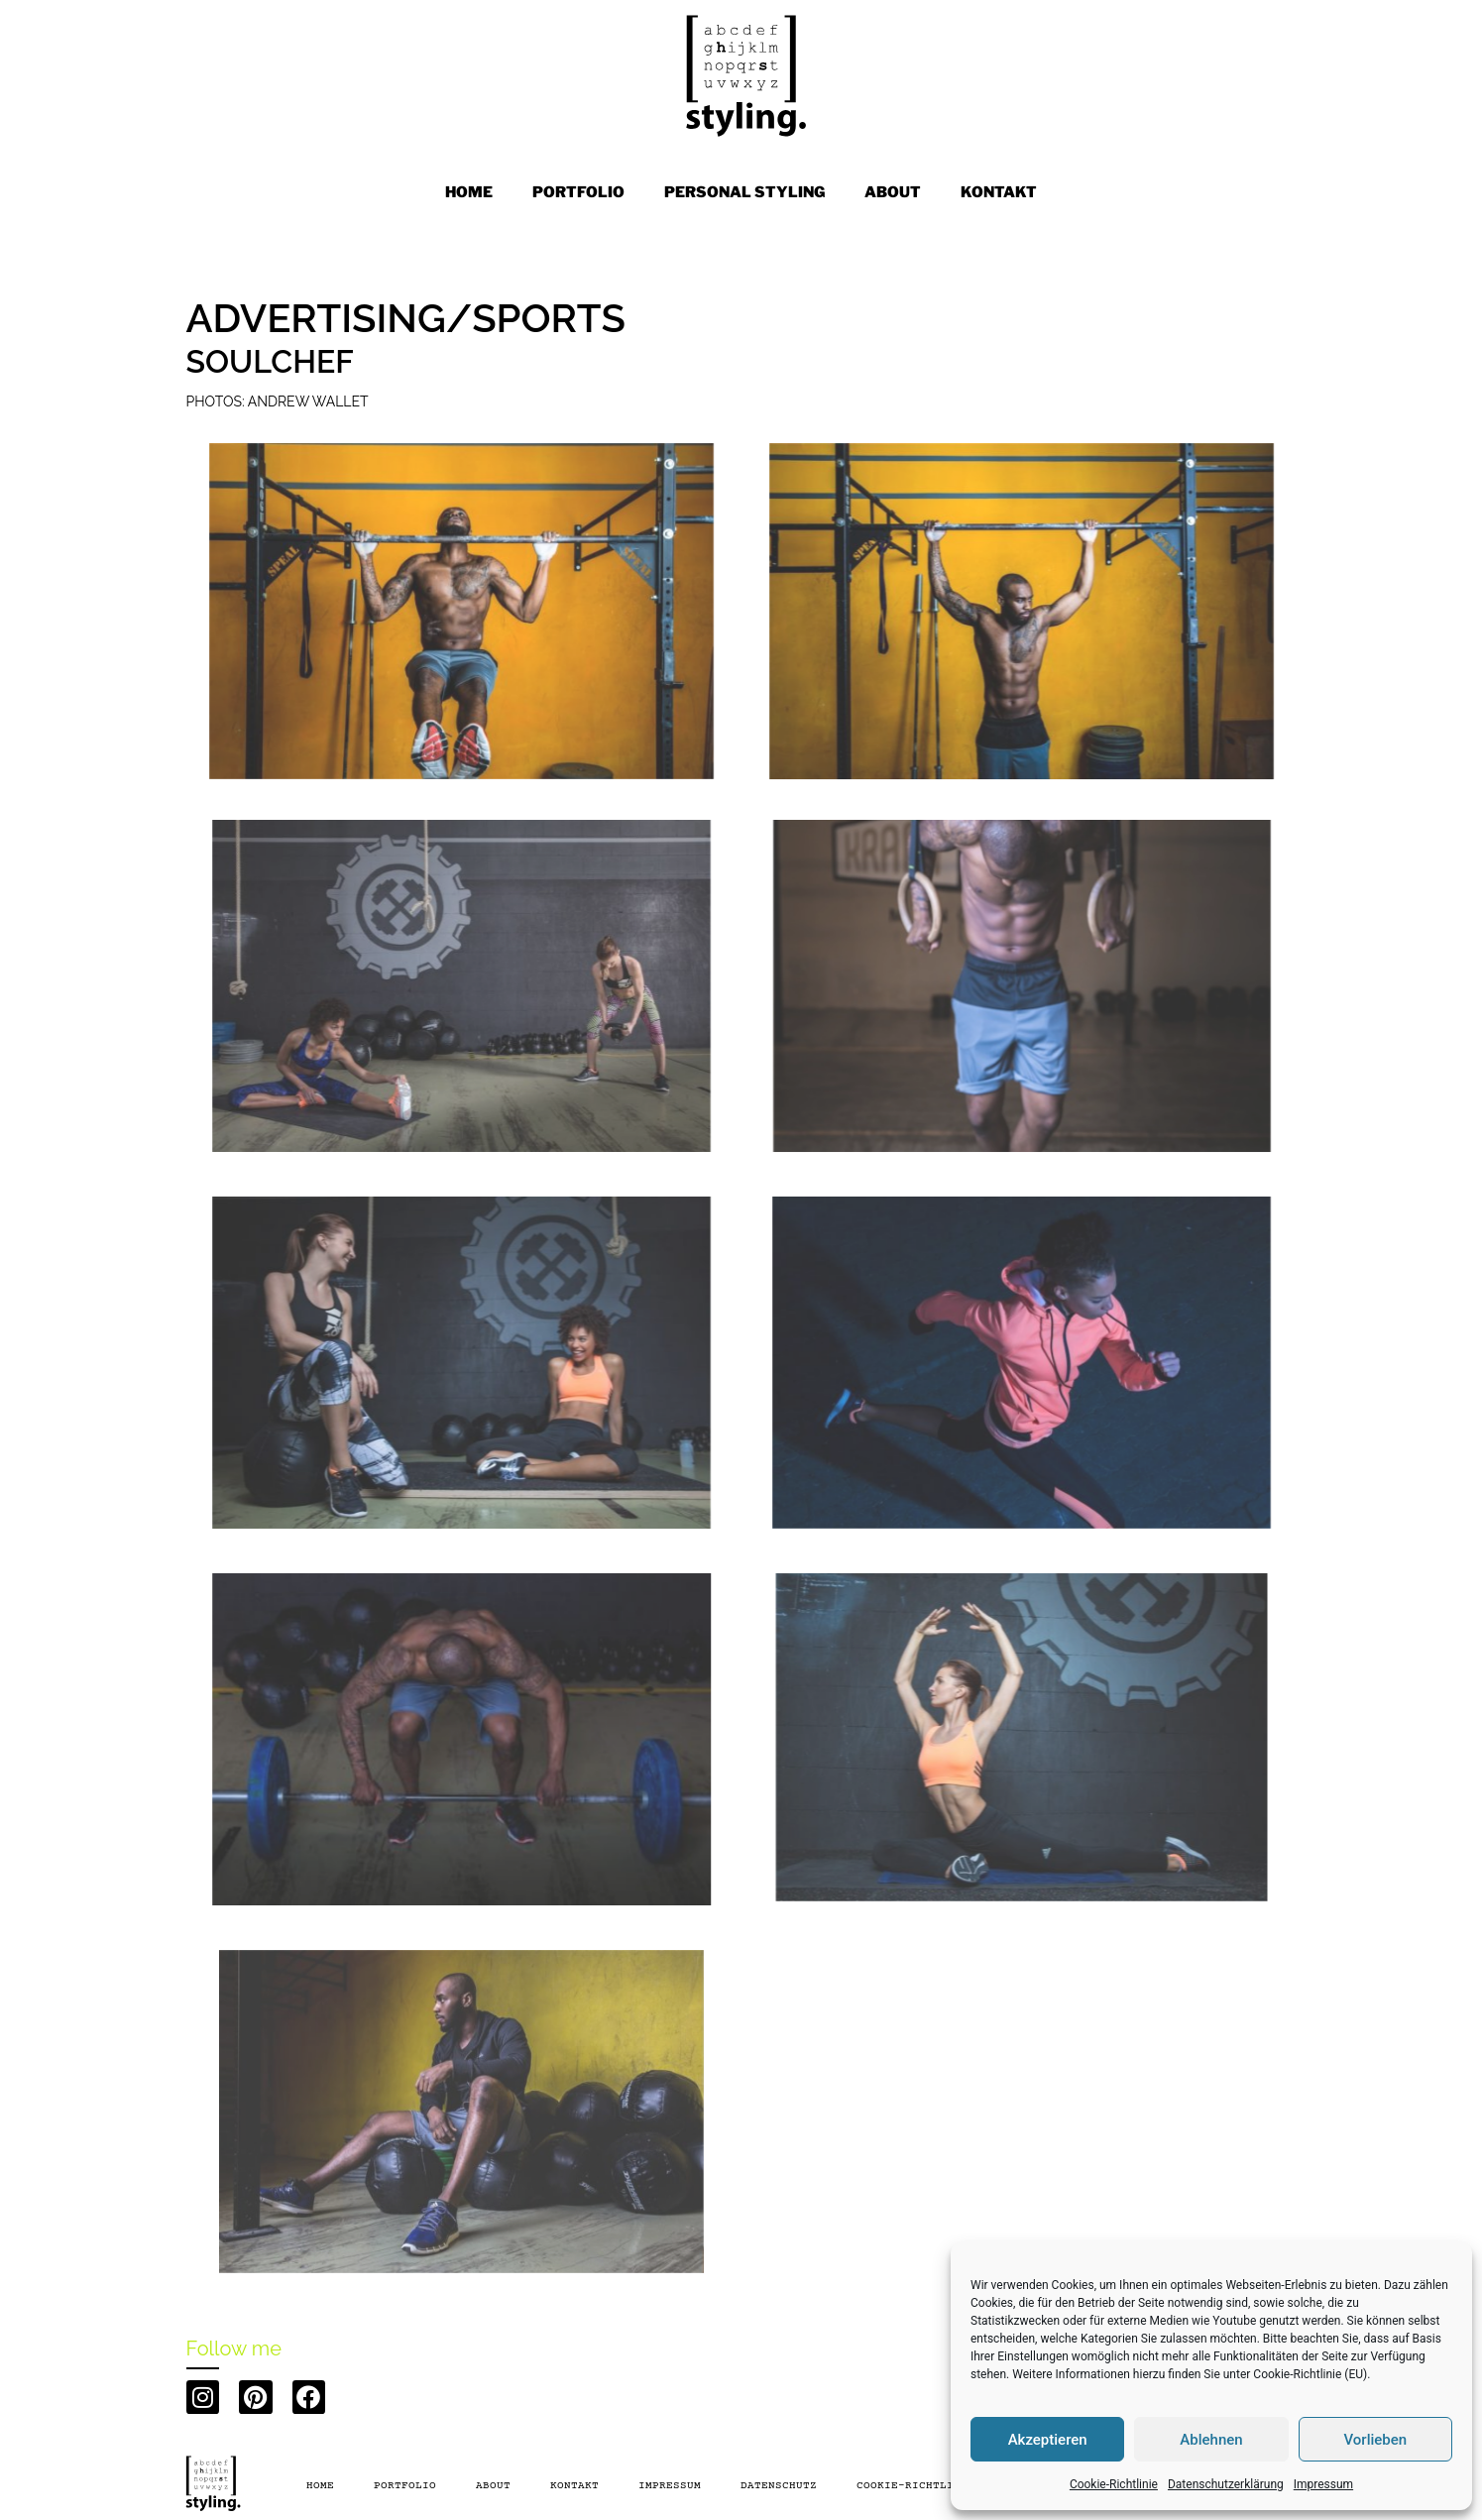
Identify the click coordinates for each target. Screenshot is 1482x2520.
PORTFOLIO (578, 192)
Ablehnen (1211, 2440)
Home (469, 192)
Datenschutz (779, 2485)
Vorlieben (1375, 2440)
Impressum (1323, 2484)
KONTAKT (999, 192)
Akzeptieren (1047, 2440)
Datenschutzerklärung (1226, 2484)
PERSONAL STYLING (744, 192)
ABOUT (892, 192)
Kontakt (574, 2485)
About (493, 2485)
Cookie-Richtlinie (1114, 2484)
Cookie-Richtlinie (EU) (1310, 2374)
